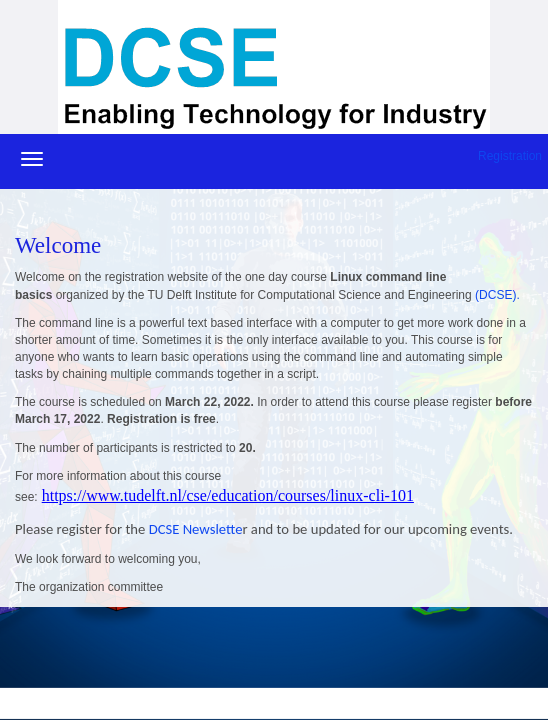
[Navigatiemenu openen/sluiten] (32, 159)
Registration (510, 156)
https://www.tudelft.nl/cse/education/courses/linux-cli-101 (228, 495)
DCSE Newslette (193, 529)
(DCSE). (497, 295)
